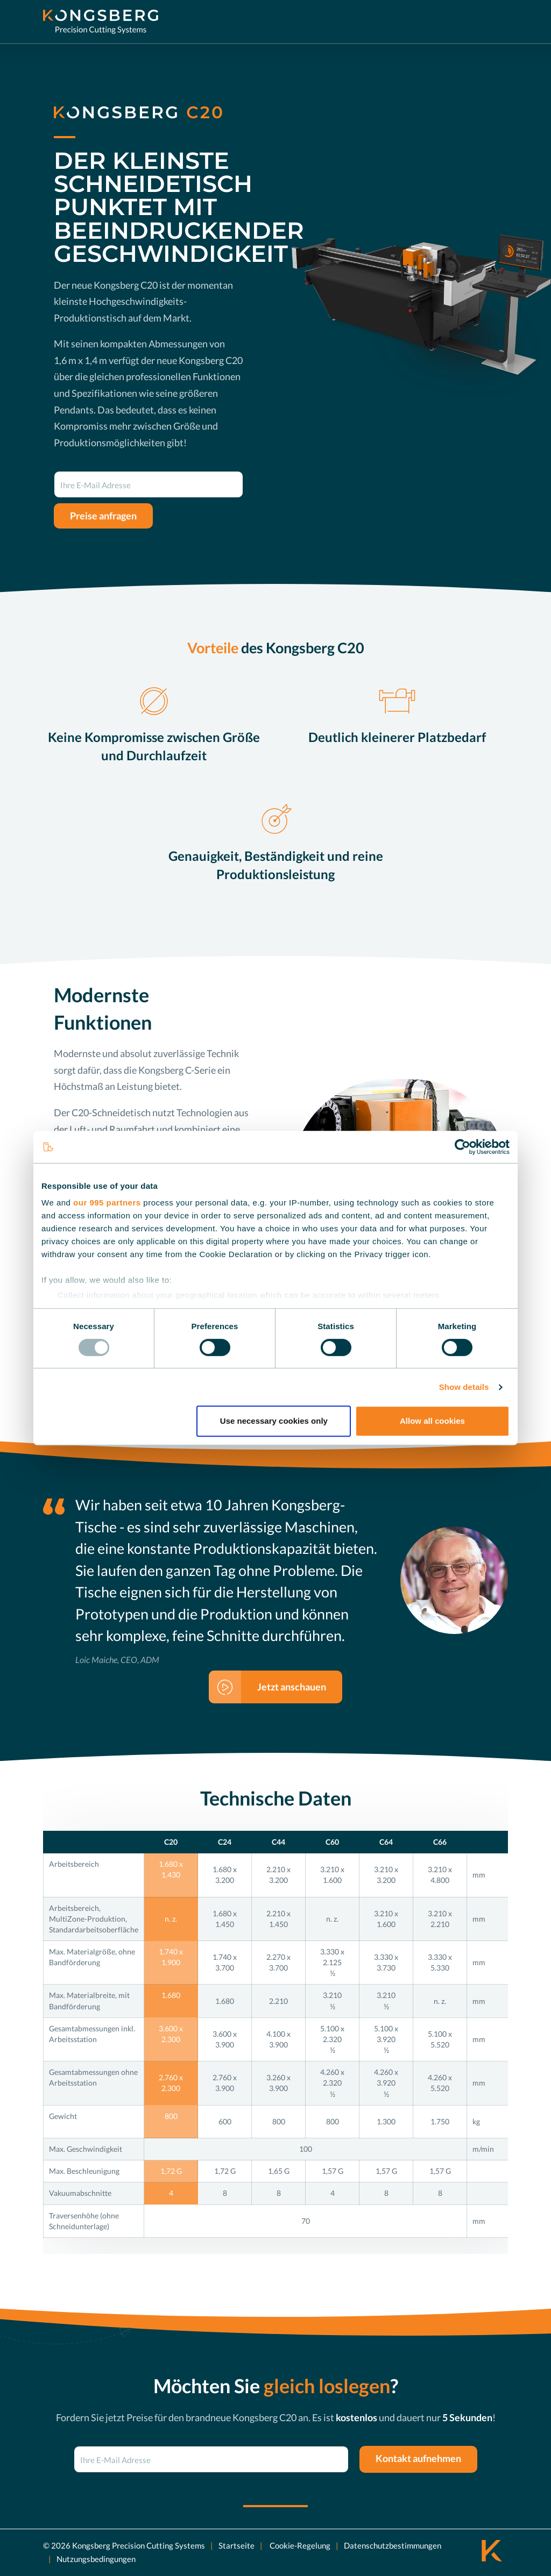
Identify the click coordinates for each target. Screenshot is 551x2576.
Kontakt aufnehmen (418, 2458)
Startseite (236, 2545)
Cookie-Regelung (299, 2545)
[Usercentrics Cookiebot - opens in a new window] (462, 1147)
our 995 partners (107, 1202)
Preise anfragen (103, 516)
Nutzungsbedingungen (96, 2559)
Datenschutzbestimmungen (392, 2545)
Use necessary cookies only (274, 1420)
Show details (464, 1387)
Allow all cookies (432, 1420)
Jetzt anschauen (291, 1687)
